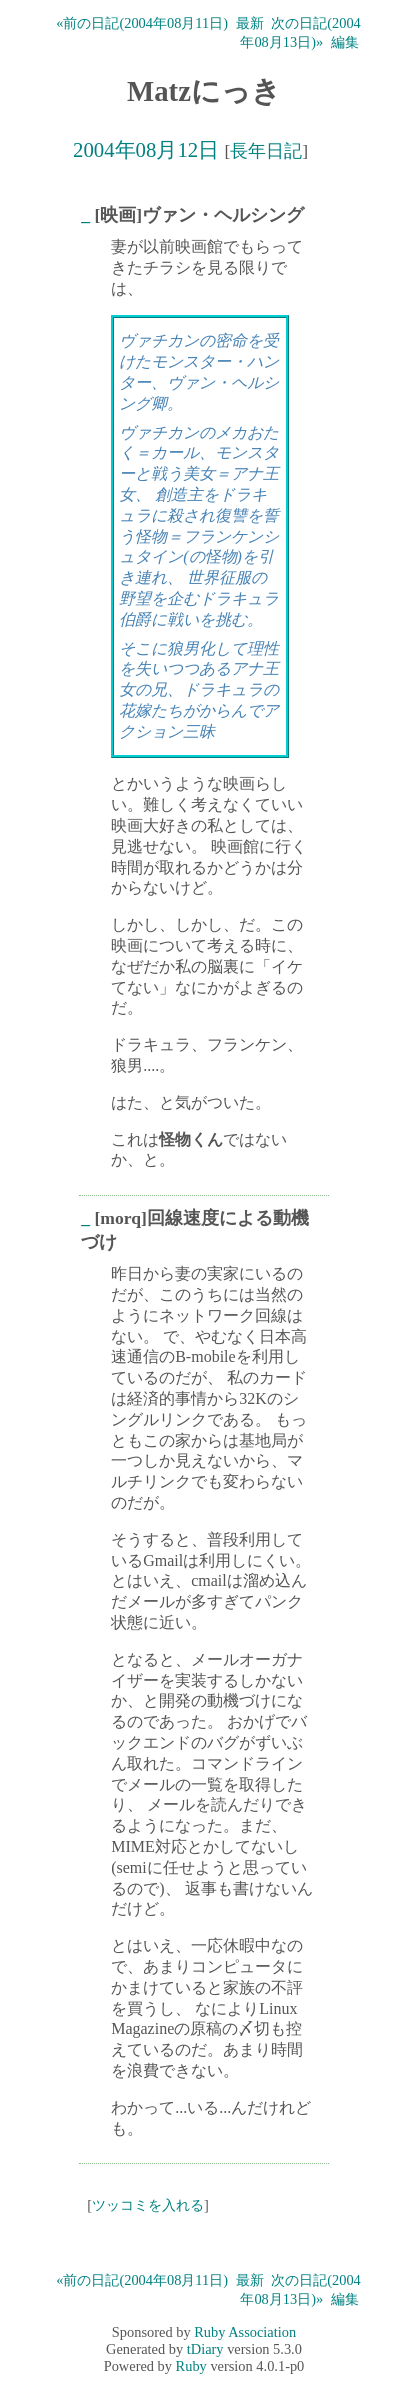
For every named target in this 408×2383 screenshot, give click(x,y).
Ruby (191, 2366)
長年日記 (266, 151)
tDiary (205, 2349)
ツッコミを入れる (148, 2205)
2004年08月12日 (146, 149)
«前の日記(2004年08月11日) (142, 23)
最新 (250, 23)
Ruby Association (245, 2332)
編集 (345, 42)
